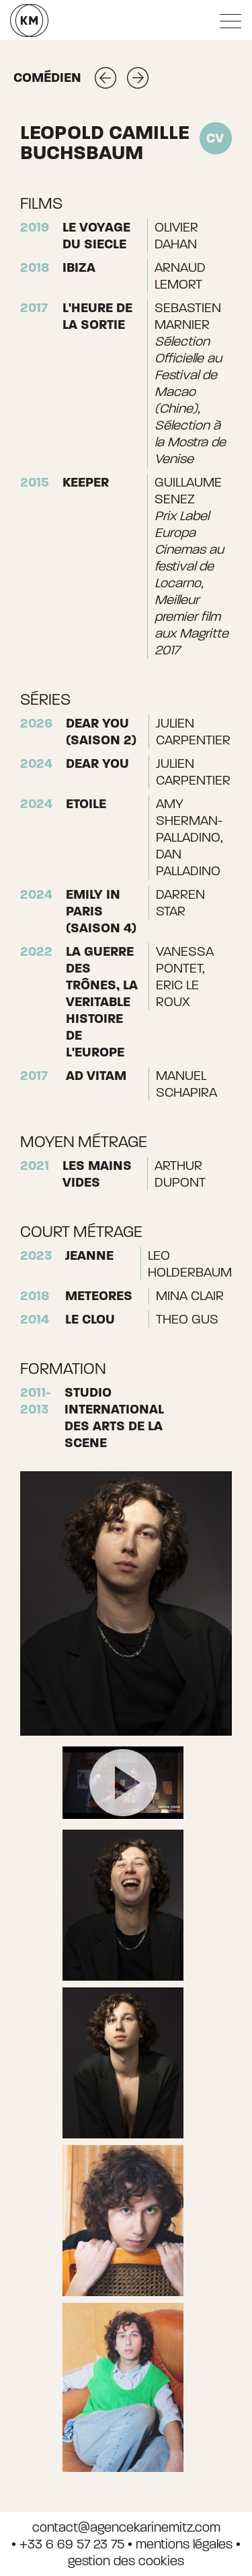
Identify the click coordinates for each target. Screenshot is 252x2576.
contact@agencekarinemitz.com (126, 2527)
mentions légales (184, 2544)
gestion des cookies (126, 2561)
